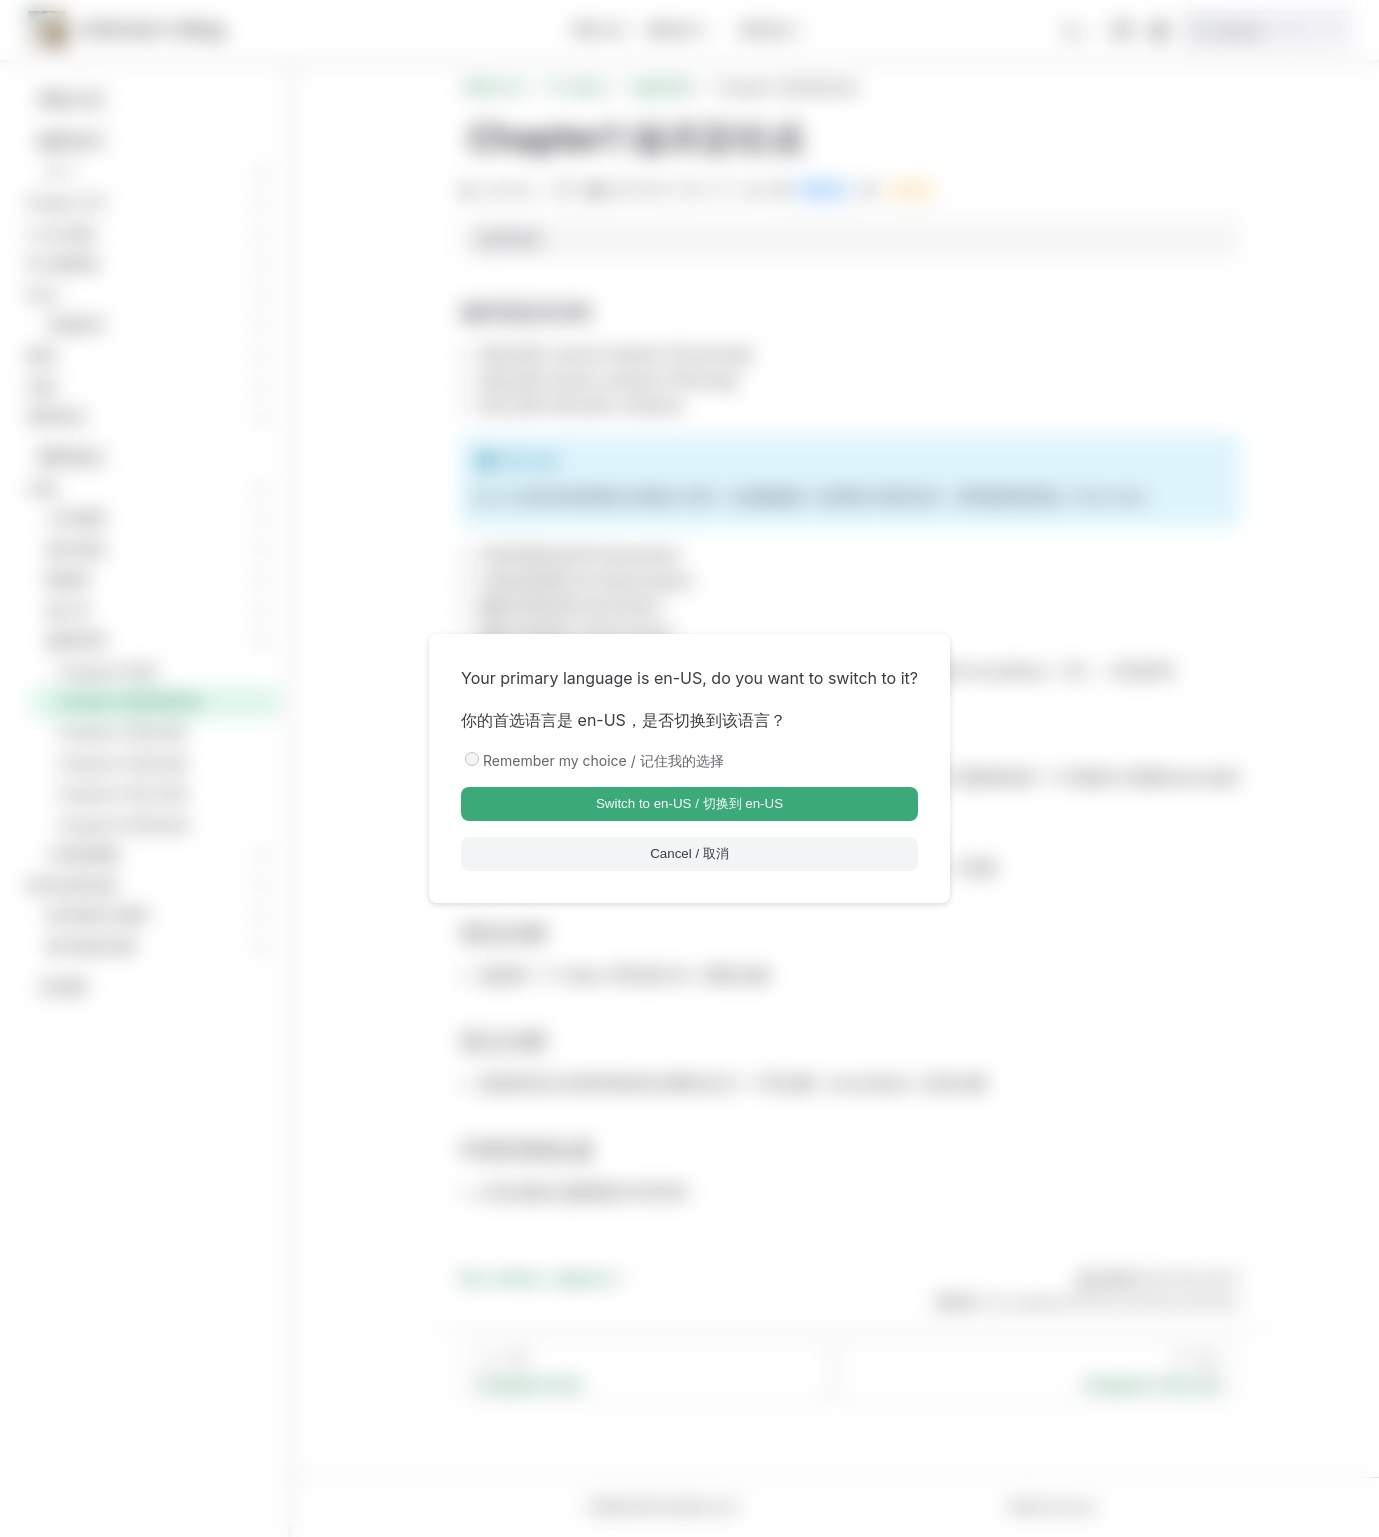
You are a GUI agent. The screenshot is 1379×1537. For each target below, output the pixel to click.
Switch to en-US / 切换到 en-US (689, 803)
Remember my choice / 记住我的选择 (603, 760)
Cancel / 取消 (689, 853)
